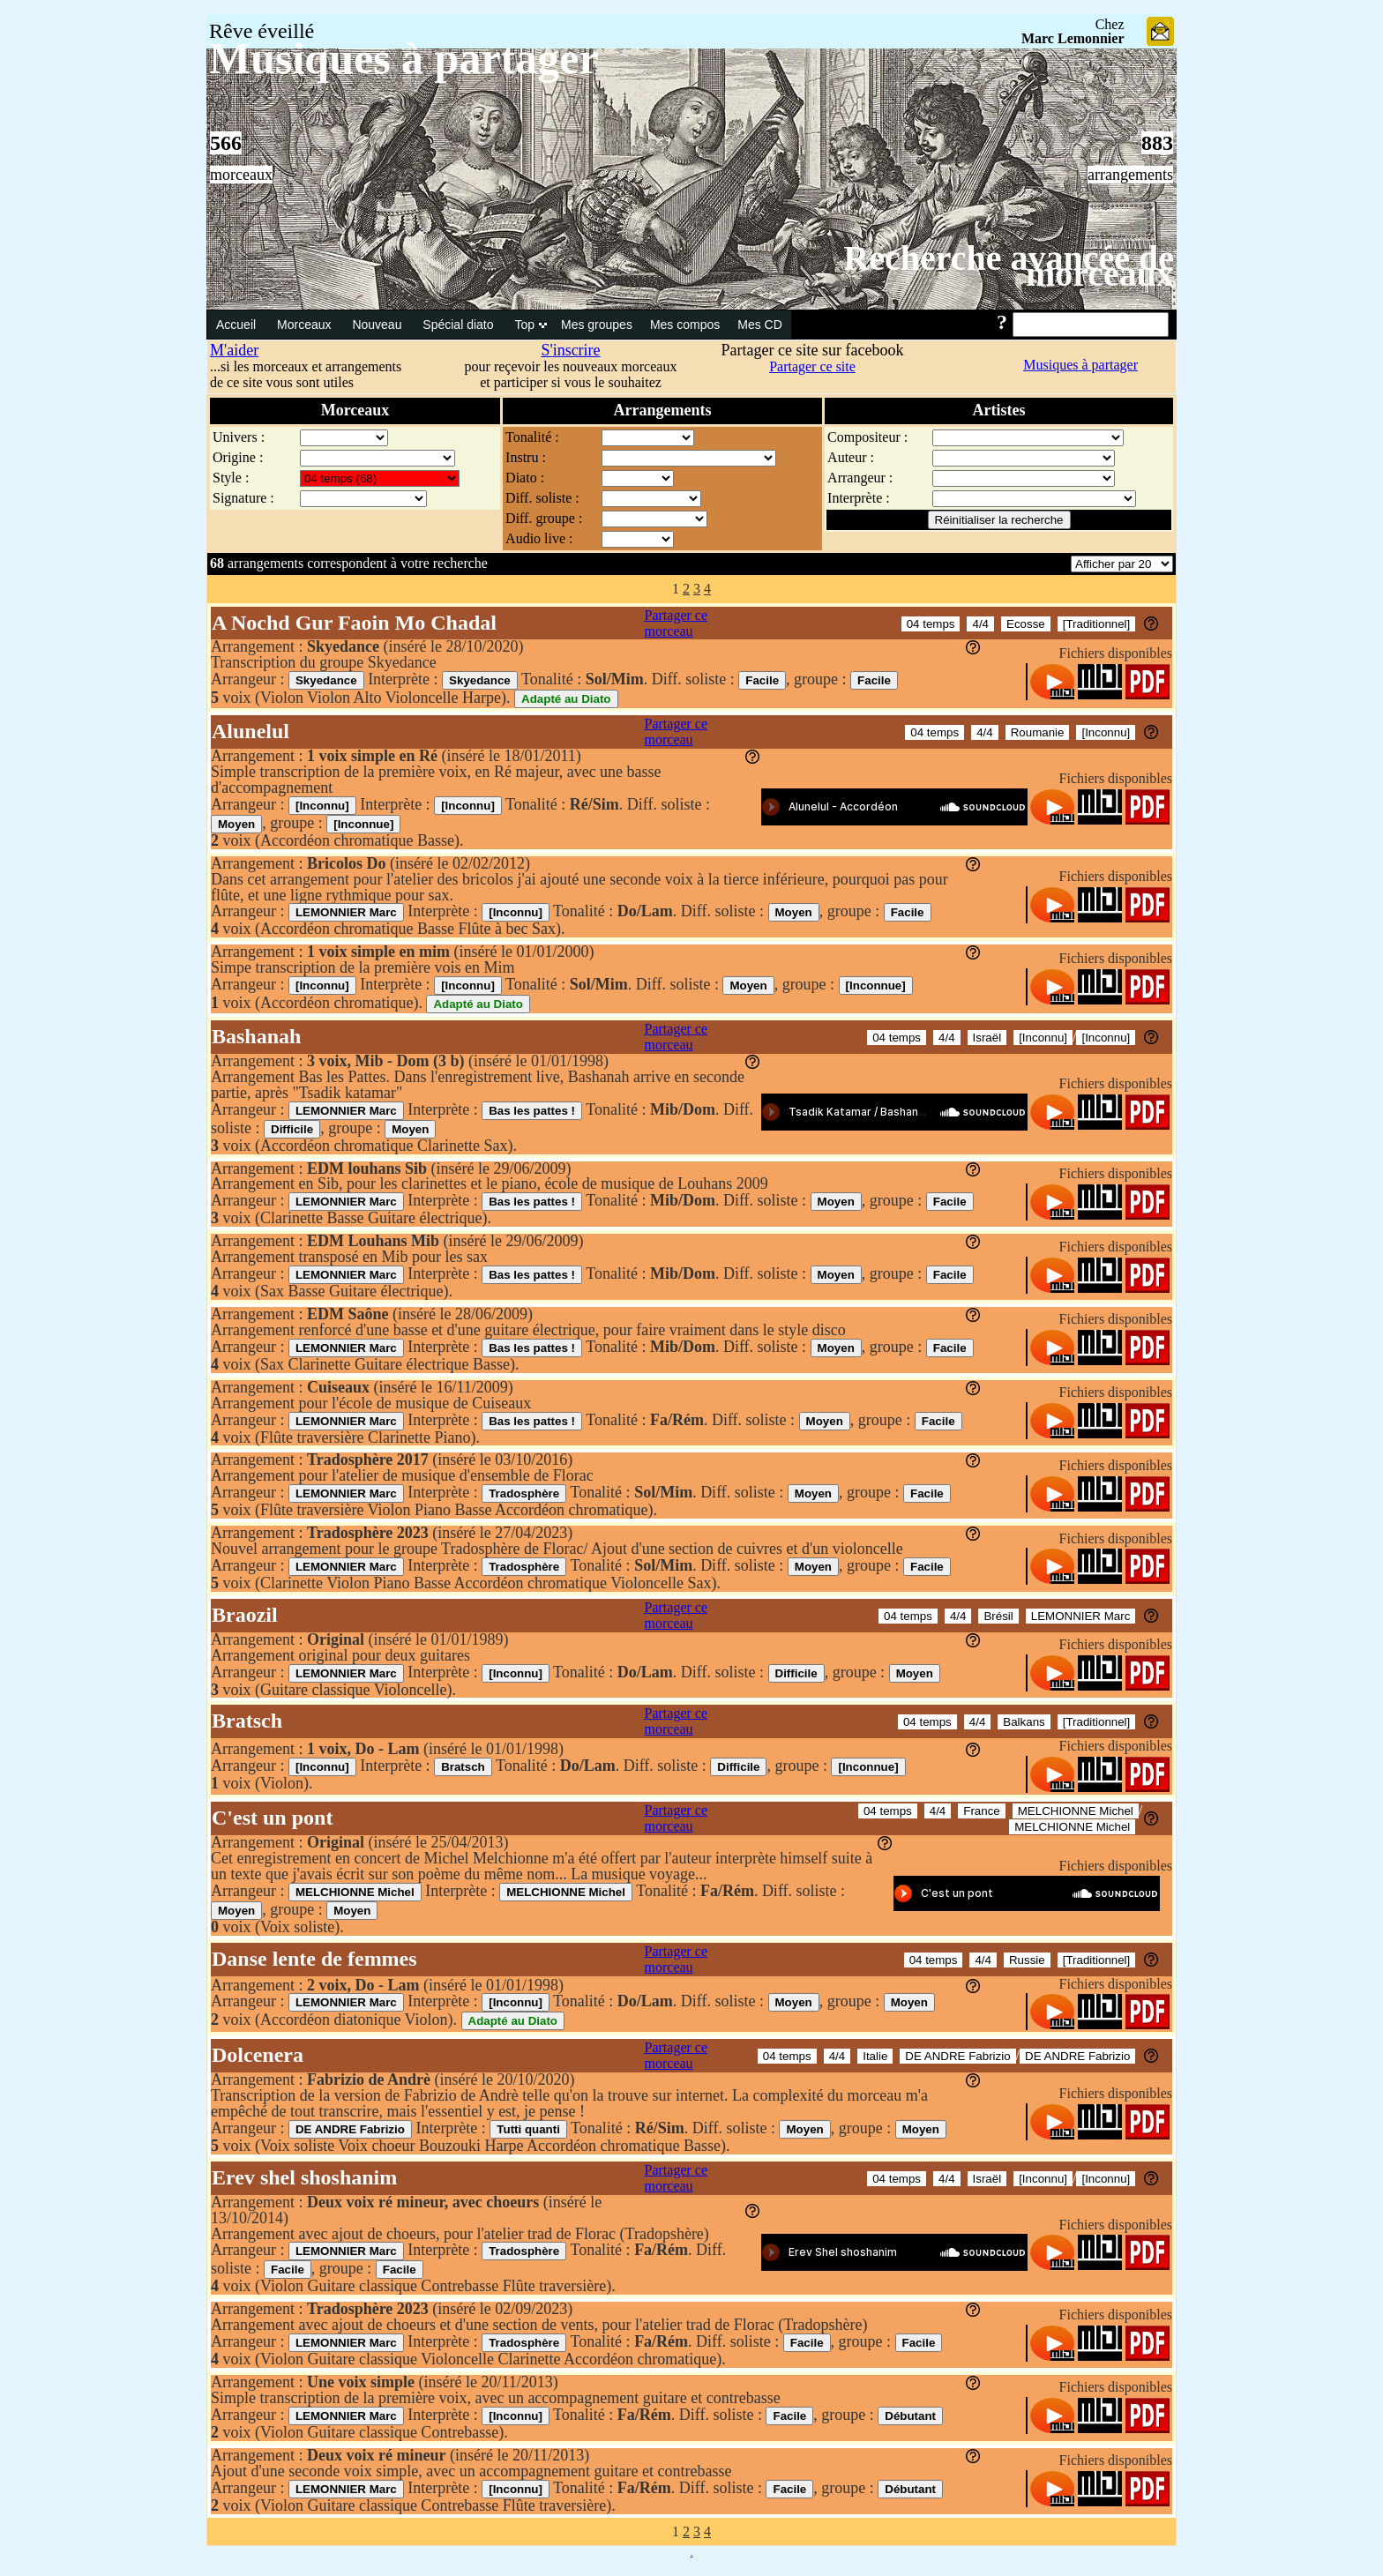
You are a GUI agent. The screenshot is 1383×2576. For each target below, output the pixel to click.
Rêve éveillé (261, 30)
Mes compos (685, 324)
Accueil (237, 324)
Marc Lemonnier (1073, 38)
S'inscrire (570, 350)
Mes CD (759, 324)
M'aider (234, 350)
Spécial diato (459, 324)
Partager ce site (812, 366)
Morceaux (305, 324)
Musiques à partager (1080, 364)
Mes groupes (596, 324)
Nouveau (378, 324)
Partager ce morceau (676, 623)
